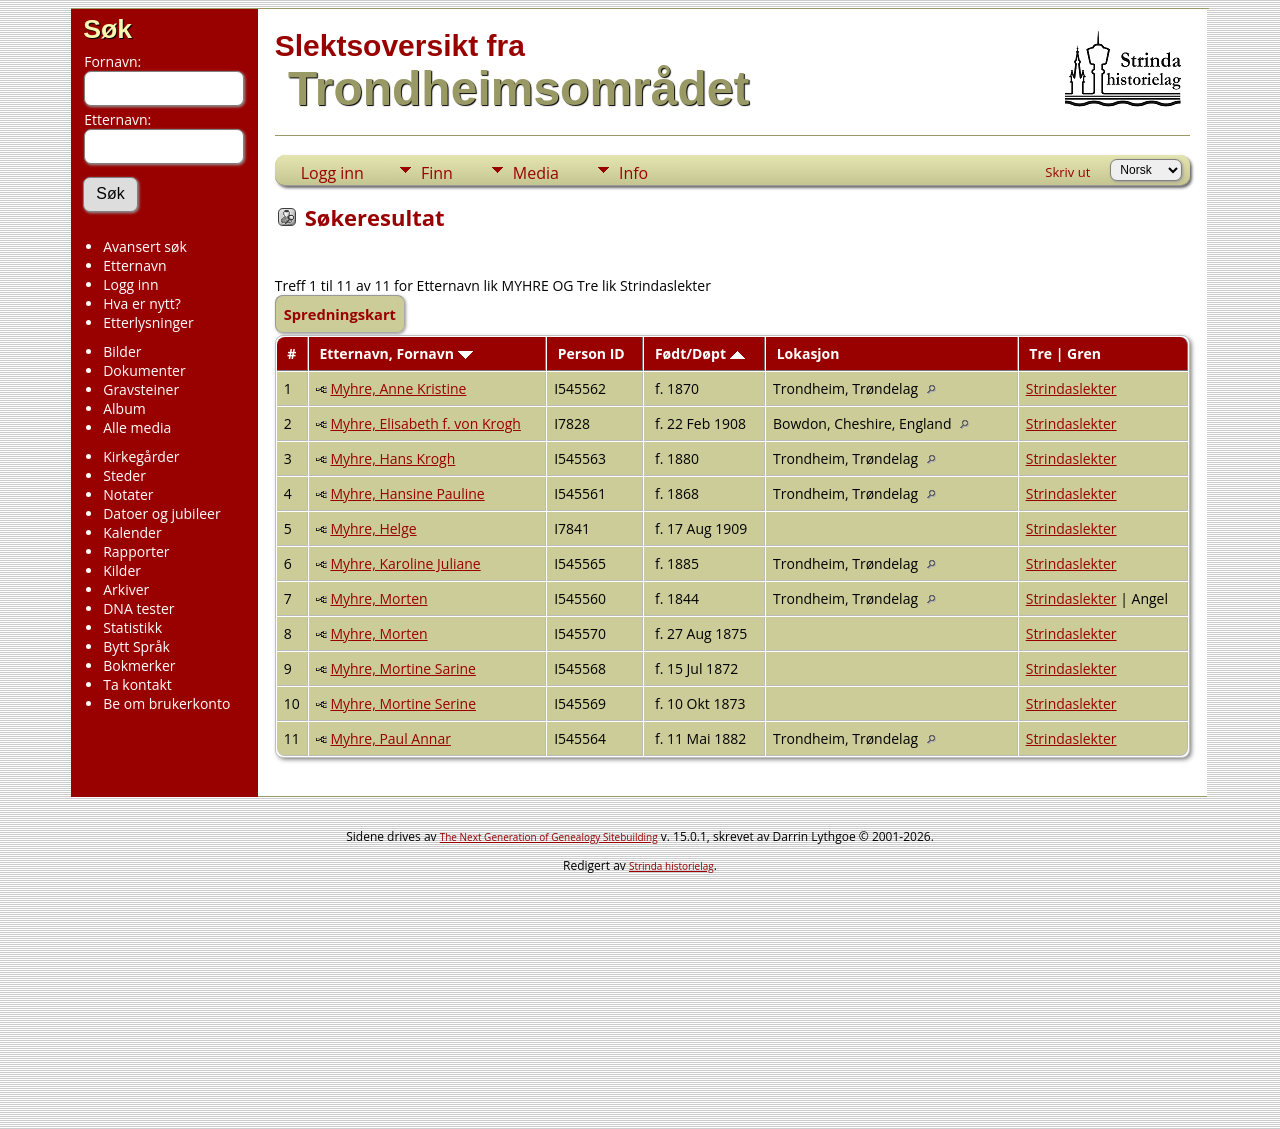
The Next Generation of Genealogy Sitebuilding (549, 837)
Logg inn (130, 284)
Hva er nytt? (142, 303)
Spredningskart (340, 314)
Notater (128, 494)
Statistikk (132, 627)
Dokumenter (144, 370)
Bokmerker (139, 665)
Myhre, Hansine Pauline (407, 493)
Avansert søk (145, 246)
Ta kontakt (137, 684)
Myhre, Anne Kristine (398, 388)
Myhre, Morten (378, 598)
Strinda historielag (671, 866)
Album (124, 408)
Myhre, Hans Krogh (392, 458)
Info (633, 173)
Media (536, 173)
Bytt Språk (136, 646)
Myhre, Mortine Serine (403, 703)
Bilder (122, 351)
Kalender (132, 532)
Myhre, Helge (373, 528)
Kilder (122, 570)
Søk (107, 29)
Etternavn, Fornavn (395, 353)
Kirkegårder (141, 456)
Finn (437, 173)
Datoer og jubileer (161, 513)
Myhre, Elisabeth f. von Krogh (425, 423)
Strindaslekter (1071, 388)
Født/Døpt (700, 353)
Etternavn (134, 265)
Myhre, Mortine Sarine (403, 668)
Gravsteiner (141, 389)
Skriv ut (1067, 172)
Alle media (137, 427)
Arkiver (126, 589)
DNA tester (138, 608)
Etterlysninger (148, 322)
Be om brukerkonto (166, 703)
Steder (124, 475)
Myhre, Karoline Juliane (405, 563)
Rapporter (136, 551)
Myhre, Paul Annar (390, 738)
